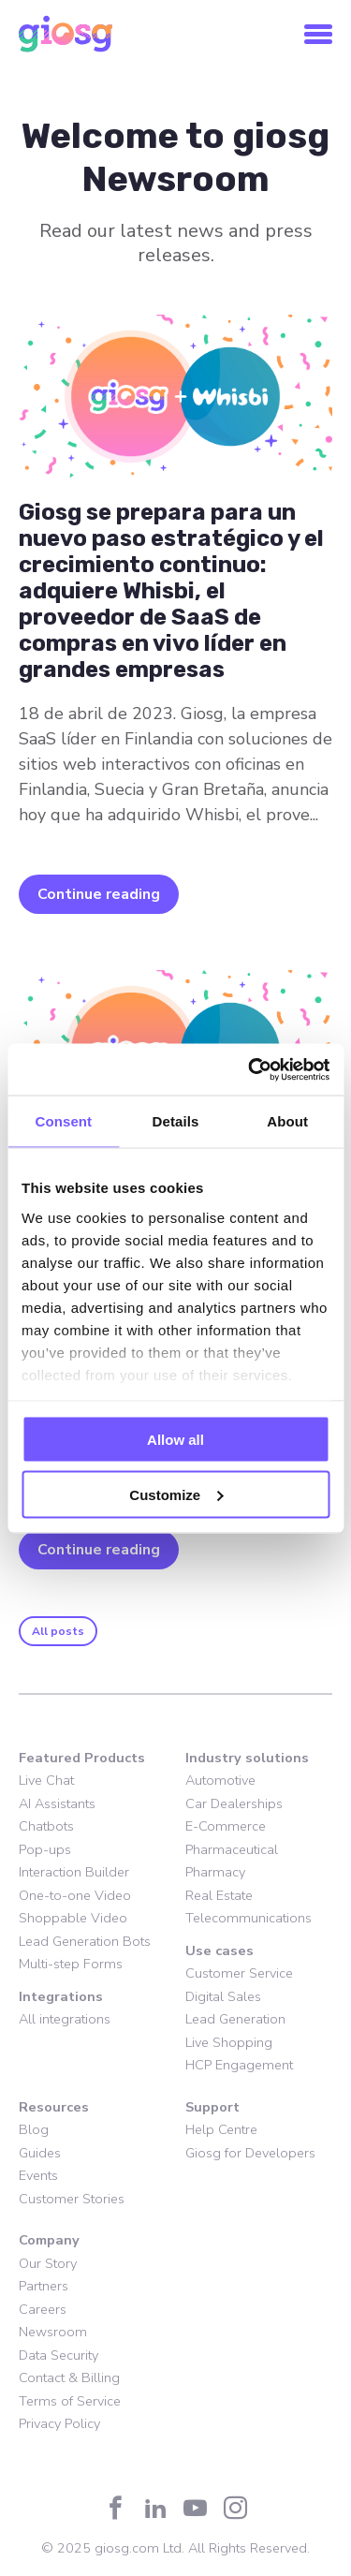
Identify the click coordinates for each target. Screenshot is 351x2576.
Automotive (220, 1780)
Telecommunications (248, 1917)
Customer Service (239, 1973)
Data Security (58, 2355)
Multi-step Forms (71, 1963)
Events (38, 2175)
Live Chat (46, 1780)
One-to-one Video (75, 1895)
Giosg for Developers (250, 2152)
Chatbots (46, 1826)
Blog (34, 2129)
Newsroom (53, 2331)
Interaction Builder (74, 1871)
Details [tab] (176, 1121)
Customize (176, 1494)
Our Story (48, 2263)
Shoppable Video (73, 1917)
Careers (42, 2309)
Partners (43, 2285)
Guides (40, 2152)
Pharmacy (215, 1871)
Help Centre (221, 2129)
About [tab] (287, 1121)
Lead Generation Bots (85, 1941)
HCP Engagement (239, 2064)
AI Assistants (57, 1803)
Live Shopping (228, 2042)
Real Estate (219, 1895)
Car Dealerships (234, 1803)
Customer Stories (71, 2198)
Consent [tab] (63, 1121)
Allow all (175, 1440)
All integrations (64, 2018)
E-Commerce (225, 1826)
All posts (58, 1631)
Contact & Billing (69, 2377)
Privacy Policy (59, 2423)
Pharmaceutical (231, 1849)
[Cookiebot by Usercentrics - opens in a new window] (249, 1069)
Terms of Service (70, 2401)
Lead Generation (235, 2018)
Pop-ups (45, 1849)
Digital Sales (223, 1996)
